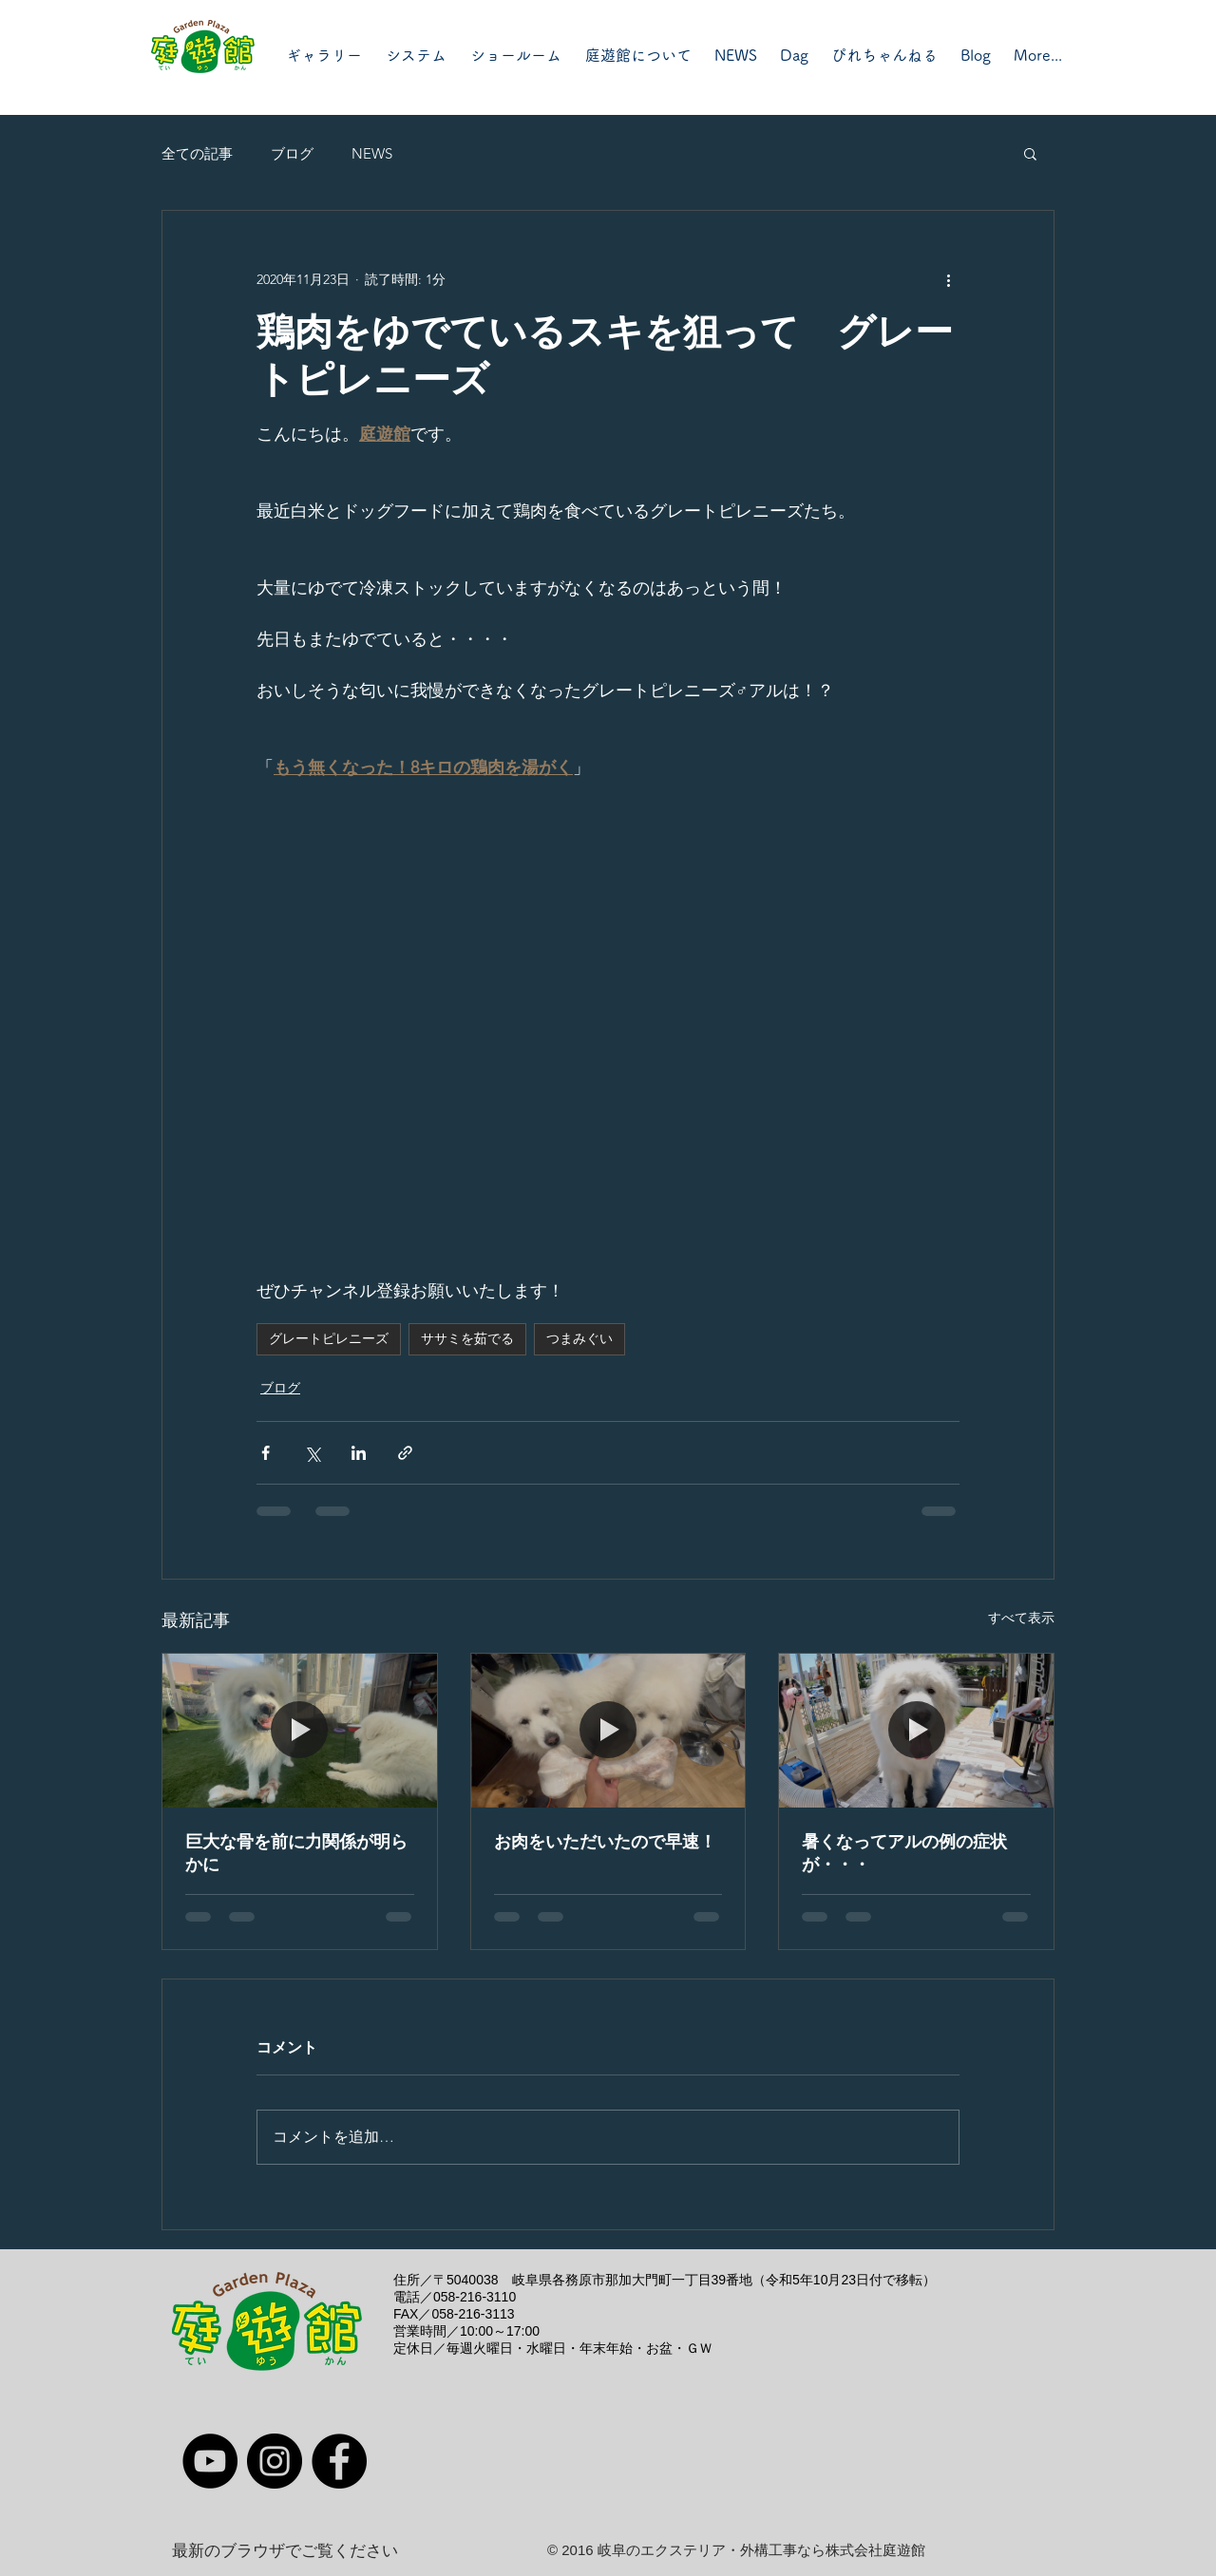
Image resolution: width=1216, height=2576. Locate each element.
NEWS (372, 153)
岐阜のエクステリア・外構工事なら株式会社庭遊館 (761, 2550)
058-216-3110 (474, 2296)
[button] (1030, 153)
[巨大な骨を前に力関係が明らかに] (299, 1731)
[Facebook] (339, 2461)
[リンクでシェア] (405, 1453)
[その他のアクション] (948, 279)
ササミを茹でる (467, 1338)
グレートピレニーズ (329, 1338)
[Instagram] (274, 2461)
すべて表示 (1021, 1617)
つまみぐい (579, 1338)
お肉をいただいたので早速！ (605, 1841)
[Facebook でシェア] (265, 1453)
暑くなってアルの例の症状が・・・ (904, 1853)
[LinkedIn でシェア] (359, 1453)
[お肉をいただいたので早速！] (608, 1731)
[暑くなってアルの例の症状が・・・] (916, 1731)
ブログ (292, 153)
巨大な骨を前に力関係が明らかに (296, 1853)
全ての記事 (197, 153)
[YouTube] (210, 2461)
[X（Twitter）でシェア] (312, 1453)
